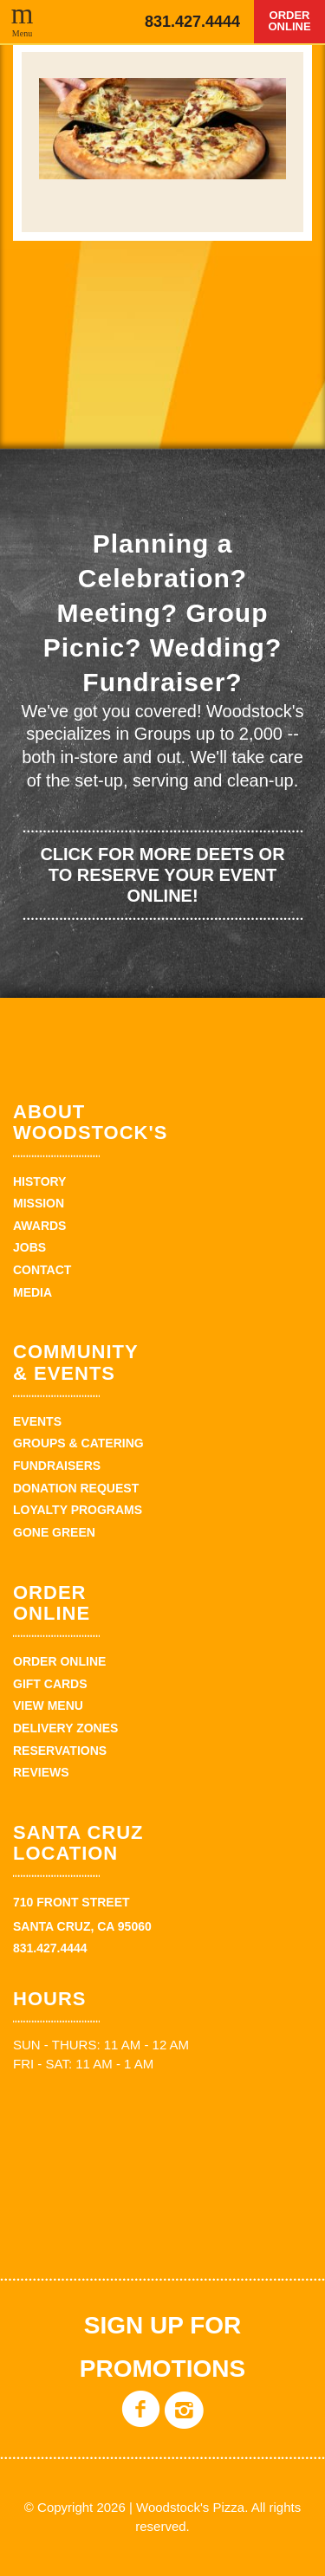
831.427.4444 (192, 21)
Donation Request (76, 1488)
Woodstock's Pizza (75, 21)
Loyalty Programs (77, 1510)
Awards (39, 1226)
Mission (38, 1203)
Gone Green (54, 1532)
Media (32, 1292)
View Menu (48, 1705)
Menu (22, 33)
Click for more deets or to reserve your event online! (162, 875)
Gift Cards (50, 1684)
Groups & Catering (78, 1443)
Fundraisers (57, 1465)
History (39, 1181)
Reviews (41, 1772)
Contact (42, 1270)
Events (37, 1421)
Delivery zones (65, 1728)
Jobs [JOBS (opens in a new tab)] (29, 1247)
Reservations (60, 1750)
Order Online (289, 21)
